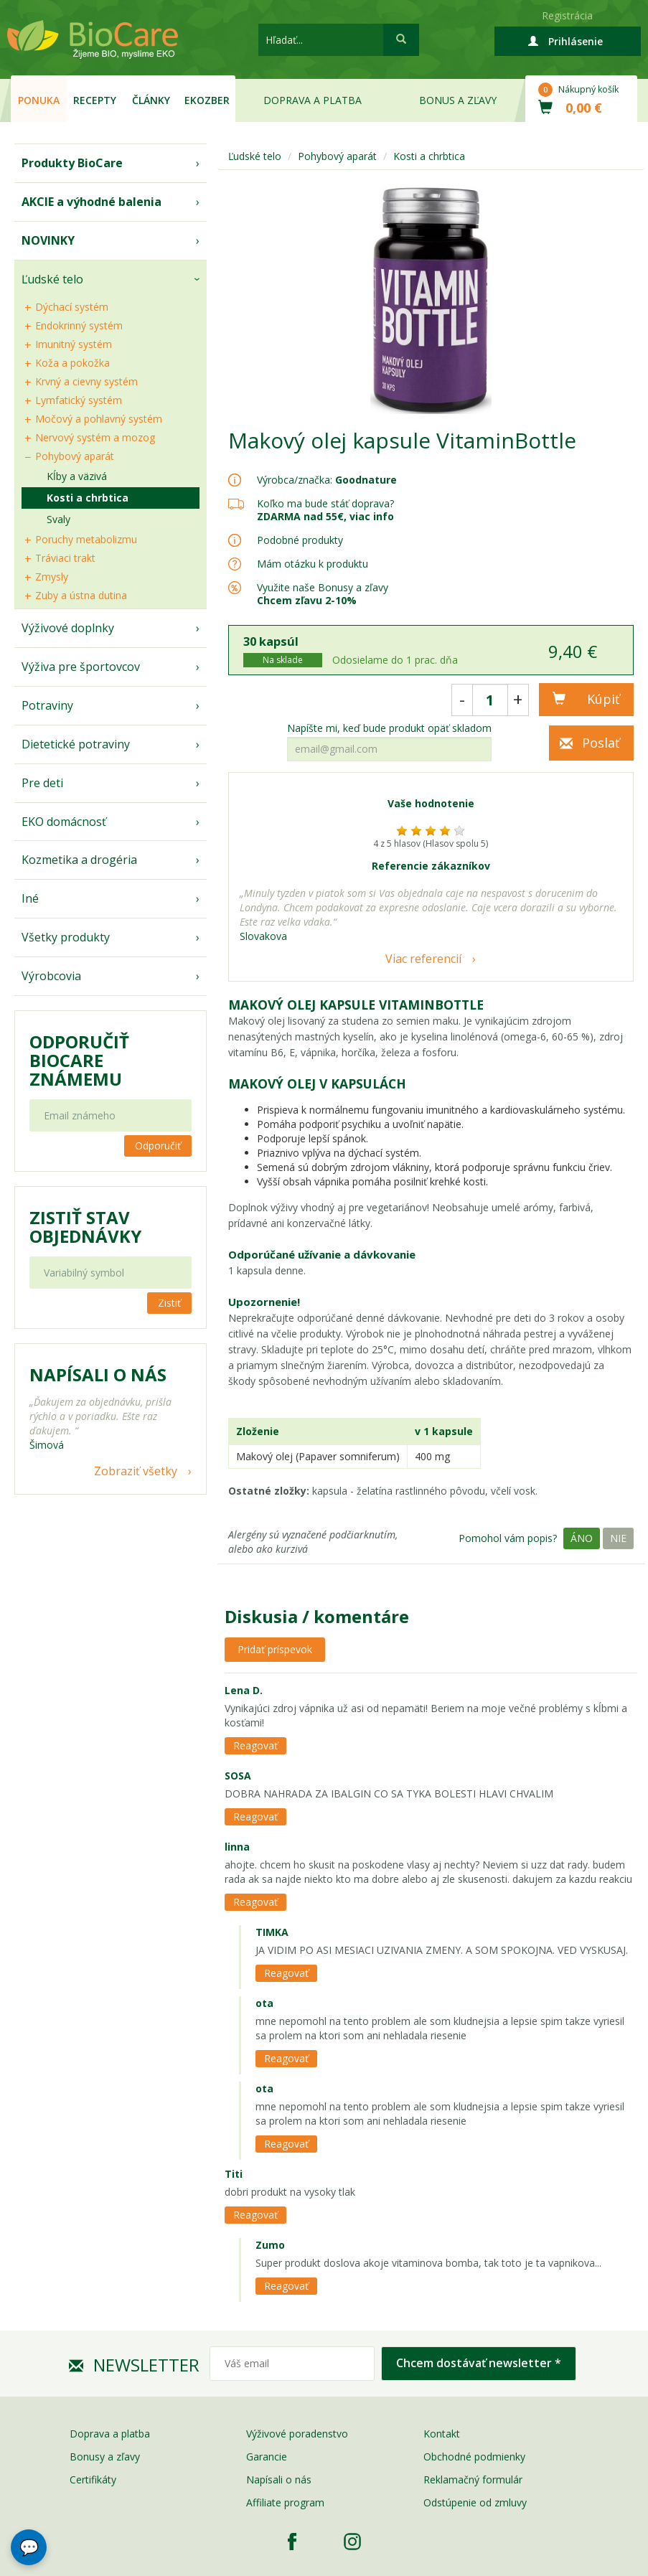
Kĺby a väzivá (77, 476)
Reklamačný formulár (472, 2479)
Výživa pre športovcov (81, 666)
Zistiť (169, 1303)
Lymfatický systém (78, 400)
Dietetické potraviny (76, 744)
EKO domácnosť (64, 821)
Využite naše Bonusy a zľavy (322, 593)
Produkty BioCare (72, 163)
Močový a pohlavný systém (98, 419)
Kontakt (441, 2433)
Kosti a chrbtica (87, 497)
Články (151, 100)
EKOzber (207, 100)
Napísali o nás (278, 2479)
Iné (30, 898)
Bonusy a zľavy (105, 2456)
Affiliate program (285, 2502)
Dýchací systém (71, 307)
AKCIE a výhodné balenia (91, 202)
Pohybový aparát (74, 456)
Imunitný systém (73, 344)
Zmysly (51, 576)
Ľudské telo (52, 279)
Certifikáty (93, 2479)
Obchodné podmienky (474, 2456)
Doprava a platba (312, 100)
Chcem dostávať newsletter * (478, 2363)
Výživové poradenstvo (297, 2433)
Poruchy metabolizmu (86, 539)
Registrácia (567, 15)
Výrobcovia (51, 976)
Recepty (94, 100)
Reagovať (255, 1745)
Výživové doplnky (68, 628)
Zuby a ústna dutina (81, 595)
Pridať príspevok (275, 1649)
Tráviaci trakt (65, 558)
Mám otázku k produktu (312, 564)
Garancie (266, 2456)
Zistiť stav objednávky (85, 1227)
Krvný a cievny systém (86, 381)
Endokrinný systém (79, 325)
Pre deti (42, 783)
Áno (581, 1538)
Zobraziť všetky (135, 1471)
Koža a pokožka (72, 363)
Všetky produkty (66, 937)
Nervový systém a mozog (95, 437)
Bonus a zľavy (458, 100)
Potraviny (47, 705)
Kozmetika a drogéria (79, 860)
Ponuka (39, 100)
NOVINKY (48, 240)
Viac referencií (423, 959)
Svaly (58, 519)
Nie (618, 1538)
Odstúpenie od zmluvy (475, 2502)
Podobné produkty (300, 540)
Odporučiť (158, 1145)
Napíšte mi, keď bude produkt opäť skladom (389, 728)
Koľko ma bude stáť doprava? (325, 503)
